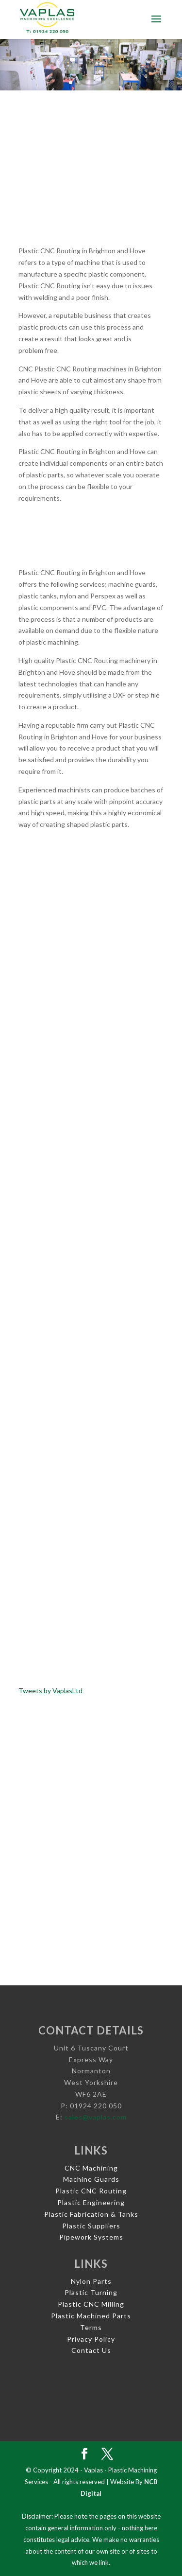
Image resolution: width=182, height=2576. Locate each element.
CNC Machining (91, 2168)
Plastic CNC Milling (91, 2304)
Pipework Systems (91, 2237)
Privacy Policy (91, 2339)
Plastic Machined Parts (91, 2316)
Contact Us (91, 2350)
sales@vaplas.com (96, 2117)
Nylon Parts (91, 2281)
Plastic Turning (91, 2292)
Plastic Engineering (91, 2202)
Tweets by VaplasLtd (50, 1690)
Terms (91, 2327)
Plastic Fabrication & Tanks (91, 2214)
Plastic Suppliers (91, 2226)
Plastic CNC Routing (91, 2191)
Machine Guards (91, 2179)
